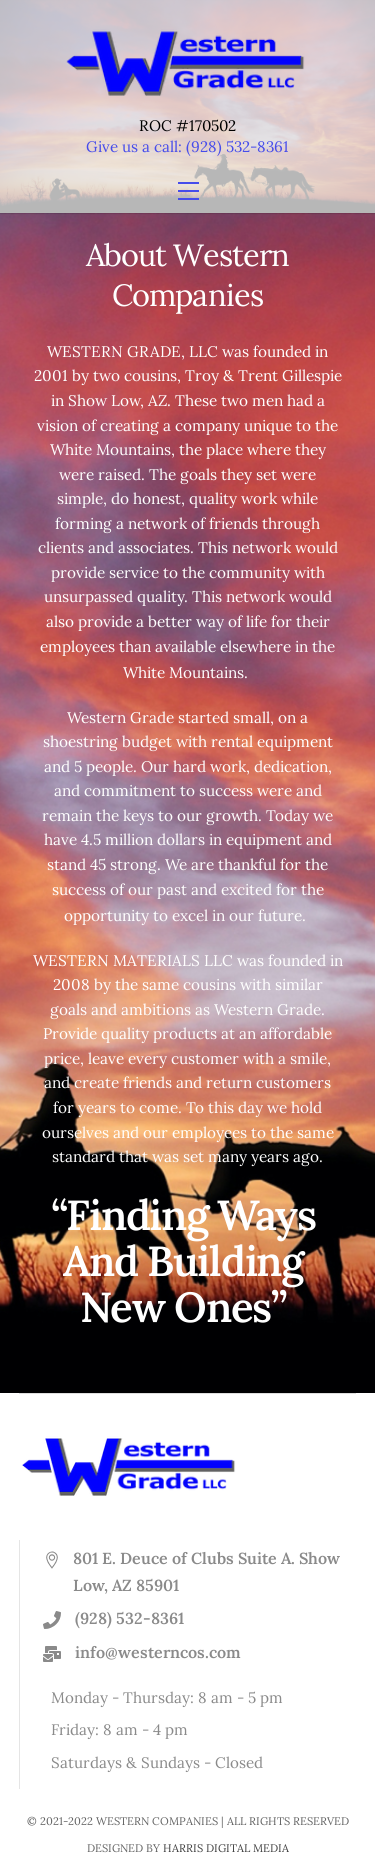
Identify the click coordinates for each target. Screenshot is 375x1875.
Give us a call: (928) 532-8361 (187, 146)
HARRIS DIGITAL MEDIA (226, 1848)
